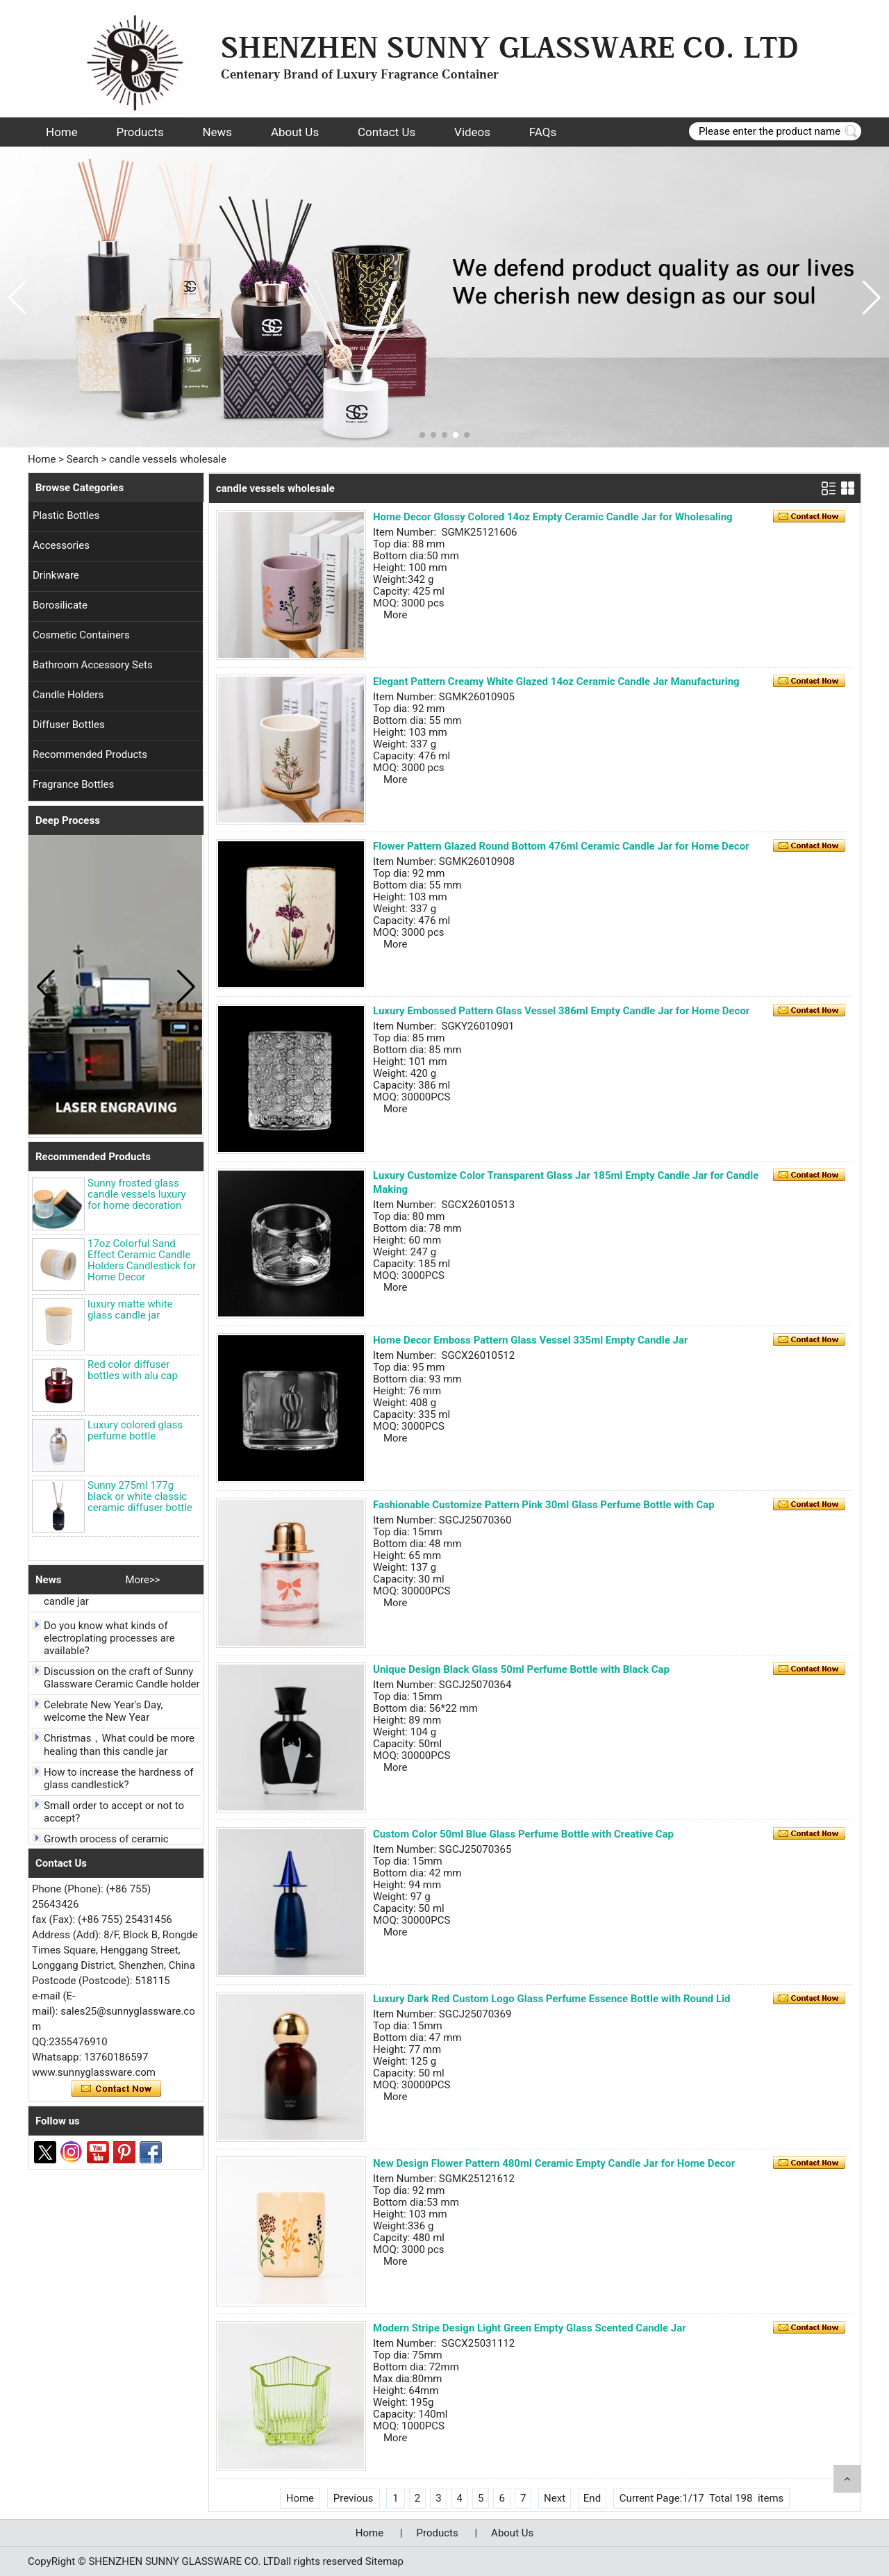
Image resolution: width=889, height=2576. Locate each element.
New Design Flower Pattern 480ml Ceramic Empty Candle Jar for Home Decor (554, 2163)
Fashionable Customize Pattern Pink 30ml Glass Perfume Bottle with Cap (544, 1504)
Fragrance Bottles (73, 784)
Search (83, 459)
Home (62, 132)
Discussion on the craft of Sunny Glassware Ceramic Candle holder (122, 1681)
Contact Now (116, 2089)
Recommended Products (90, 754)
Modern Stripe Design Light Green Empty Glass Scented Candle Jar (529, 2328)
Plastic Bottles (66, 515)
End (592, 2498)
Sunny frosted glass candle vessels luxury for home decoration (137, 1194)
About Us (295, 132)
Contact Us (386, 132)
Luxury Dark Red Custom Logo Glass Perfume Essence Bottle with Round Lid (552, 1998)
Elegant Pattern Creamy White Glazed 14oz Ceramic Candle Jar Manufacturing (556, 681)
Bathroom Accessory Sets (93, 665)
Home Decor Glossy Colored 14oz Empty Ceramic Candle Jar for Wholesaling (553, 517)
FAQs (542, 132)
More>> (142, 1580)
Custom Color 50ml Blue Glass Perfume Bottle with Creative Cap (523, 1834)
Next (554, 2498)
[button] (422, 435)
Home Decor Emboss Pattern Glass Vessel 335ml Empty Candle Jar (530, 1340)
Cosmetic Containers (81, 635)
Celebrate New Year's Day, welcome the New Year (103, 1714)
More (395, 615)
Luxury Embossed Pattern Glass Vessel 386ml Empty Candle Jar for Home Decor (561, 1011)
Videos (472, 132)
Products (139, 132)
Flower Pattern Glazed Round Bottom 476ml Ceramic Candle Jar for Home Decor (561, 846)
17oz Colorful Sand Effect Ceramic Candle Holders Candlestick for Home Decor (142, 1260)
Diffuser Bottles (69, 724)
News (217, 132)
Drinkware (56, 575)
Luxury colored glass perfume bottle (135, 1430)
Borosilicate (60, 605)
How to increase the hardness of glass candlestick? (118, 1781)
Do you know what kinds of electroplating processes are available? (109, 1641)
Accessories (61, 545)
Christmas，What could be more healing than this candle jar (119, 1748)
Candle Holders (68, 694)
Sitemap (384, 2561)
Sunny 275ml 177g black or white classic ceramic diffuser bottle (140, 1496)
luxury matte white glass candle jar (130, 1309)
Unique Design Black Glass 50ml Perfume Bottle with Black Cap (521, 1669)
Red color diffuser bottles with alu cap (133, 1370)
